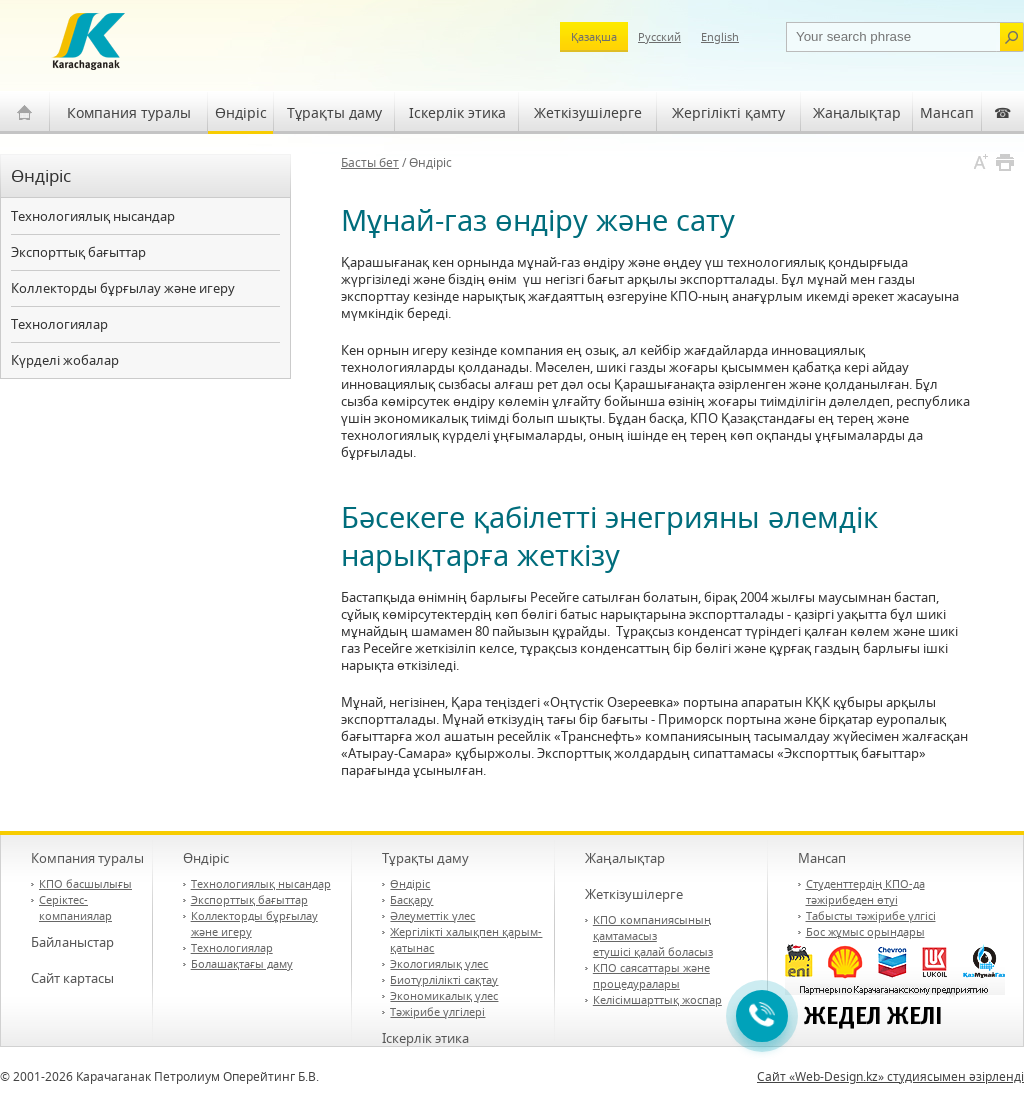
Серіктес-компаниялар (75, 907)
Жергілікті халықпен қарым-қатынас (466, 939)
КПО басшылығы (85, 883)
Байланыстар (72, 942)
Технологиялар (59, 324)
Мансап (947, 112)
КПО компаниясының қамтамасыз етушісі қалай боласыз (653, 935)
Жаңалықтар (857, 112)
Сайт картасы (72, 978)
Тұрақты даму (334, 112)
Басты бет (370, 162)
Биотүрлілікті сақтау (444, 979)
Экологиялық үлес (439, 963)
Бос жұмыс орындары (865, 931)
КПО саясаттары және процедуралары (651, 975)
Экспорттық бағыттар (78, 252)
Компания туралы (129, 112)
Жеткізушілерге (588, 112)
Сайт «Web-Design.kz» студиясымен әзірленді (890, 1076)
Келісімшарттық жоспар (657, 999)
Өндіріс (241, 112)
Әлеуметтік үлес (432, 915)
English (720, 36)
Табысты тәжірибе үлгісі (871, 915)
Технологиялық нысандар (93, 216)
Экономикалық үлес (444, 995)
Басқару (411, 899)
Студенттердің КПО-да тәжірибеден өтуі (865, 891)
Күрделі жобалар (65, 360)
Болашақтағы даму (242, 963)
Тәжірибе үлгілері (437, 1011)
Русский (659, 36)
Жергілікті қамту (728, 112)
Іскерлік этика (457, 112)
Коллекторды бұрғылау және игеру (123, 288)
